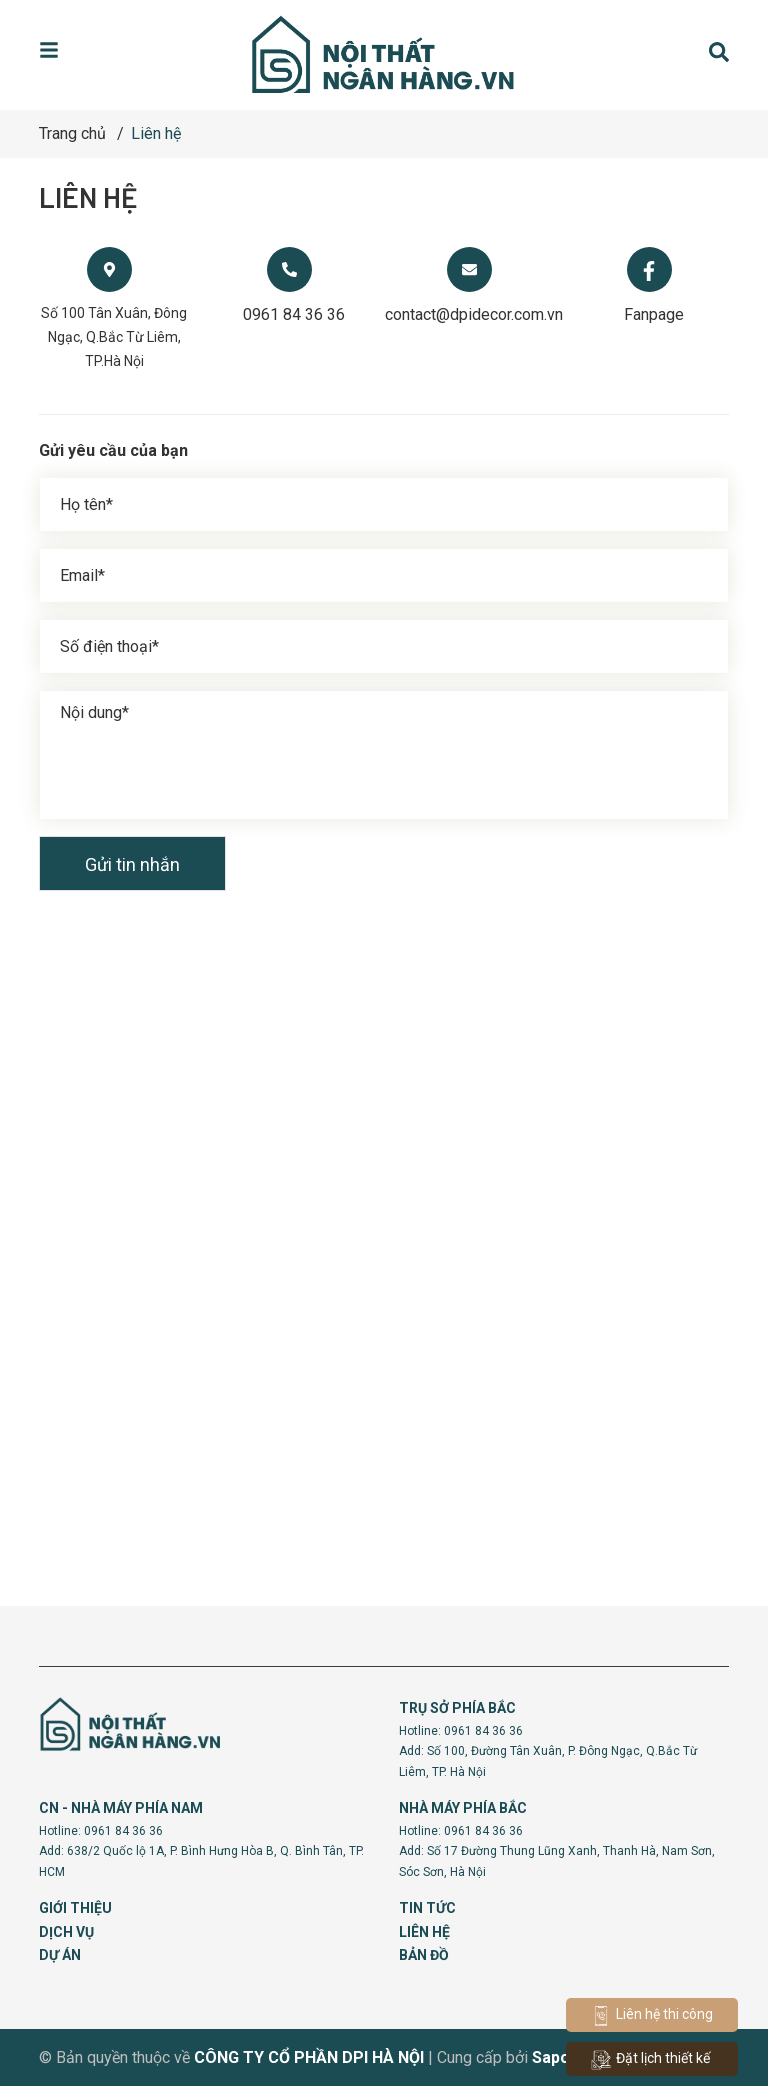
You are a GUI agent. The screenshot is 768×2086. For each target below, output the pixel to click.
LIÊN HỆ (424, 1932)
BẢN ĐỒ (424, 1955)
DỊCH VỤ (66, 1932)
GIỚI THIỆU (75, 1908)
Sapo (551, 2057)
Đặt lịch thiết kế (650, 2060)
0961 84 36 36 (294, 314)
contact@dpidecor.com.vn (474, 314)
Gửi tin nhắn (132, 864)
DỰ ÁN (60, 1955)
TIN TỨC (427, 1908)
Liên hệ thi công (652, 2016)
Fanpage (654, 314)
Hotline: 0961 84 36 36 (461, 1731)
